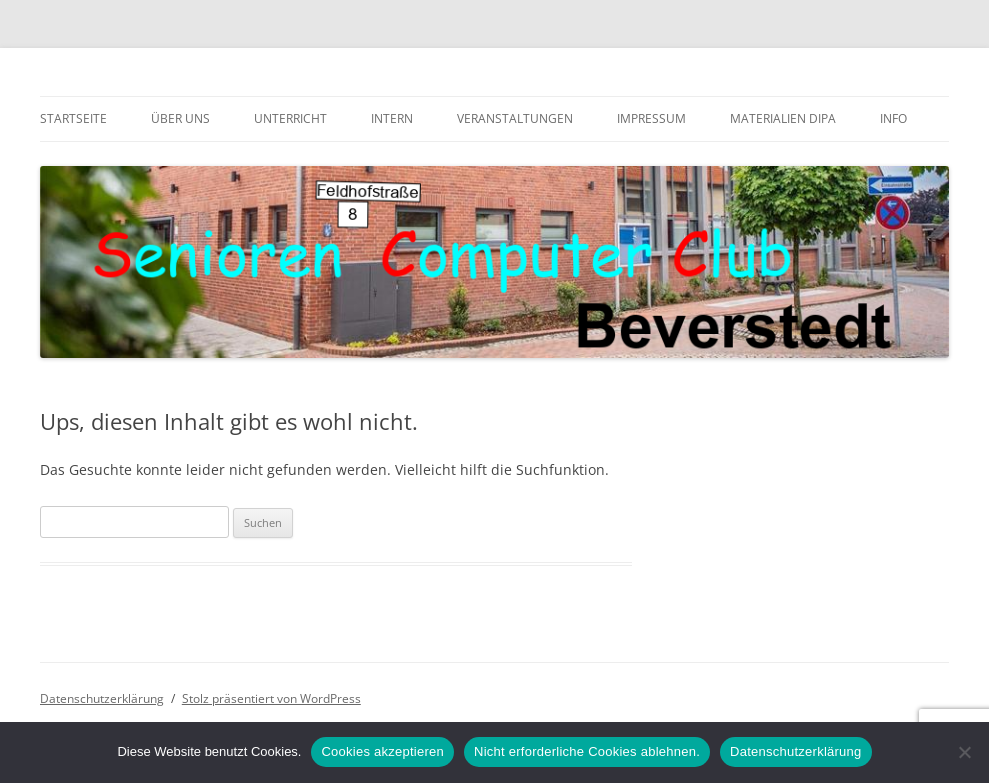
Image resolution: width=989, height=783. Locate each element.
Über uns (180, 118)
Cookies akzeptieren (382, 751)
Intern (392, 118)
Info (893, 118)
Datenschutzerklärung (102, 698)
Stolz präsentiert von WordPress (271, 698)
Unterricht (290, 118)
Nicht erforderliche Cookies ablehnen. (587, 751)
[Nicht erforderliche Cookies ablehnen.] (964, 752)
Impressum (651, 118)
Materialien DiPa (783, 118)
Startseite (73, 118)
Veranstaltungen (515, 118)
